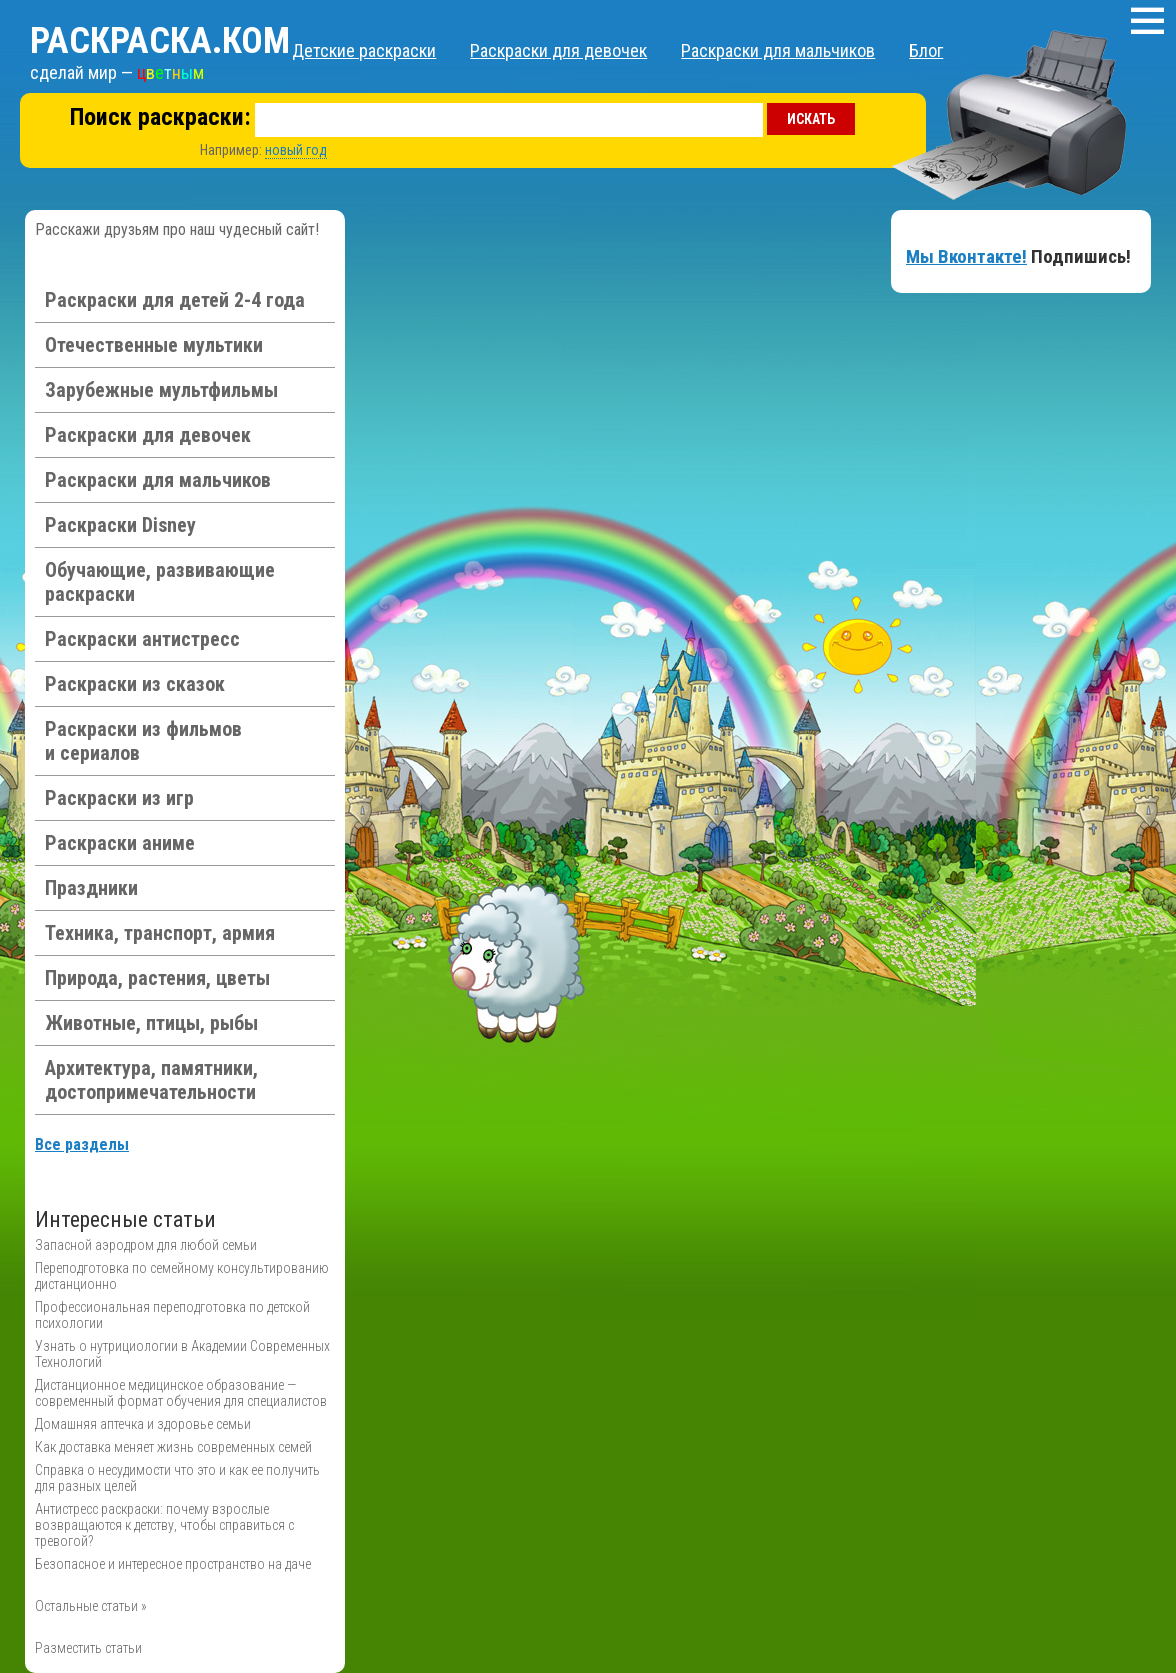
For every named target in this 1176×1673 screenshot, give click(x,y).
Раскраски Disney (120, 525)
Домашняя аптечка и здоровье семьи (143, 1424)
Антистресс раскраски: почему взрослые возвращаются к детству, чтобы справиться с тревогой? (164, 1525)
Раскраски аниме (120, 843)
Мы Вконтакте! (966, 256)
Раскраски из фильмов (143, 741)
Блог (926, 50)
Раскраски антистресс (142, 639)
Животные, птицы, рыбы (151, 1023)
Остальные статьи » (91, 1606)
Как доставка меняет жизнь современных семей (173, 1447)
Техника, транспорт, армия (160, 933)
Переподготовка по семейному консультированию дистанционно (182, 1276)
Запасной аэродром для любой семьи (146, 1245)
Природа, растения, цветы (157, 978)
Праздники (91, 888)
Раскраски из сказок (135, 684)
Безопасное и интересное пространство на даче (173, 1564)
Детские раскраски (364, 50)
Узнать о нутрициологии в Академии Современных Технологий (182, 1354)
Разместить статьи (88, 1648)
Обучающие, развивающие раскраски (160, 582)
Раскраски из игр (119, 798)
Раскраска (160, 41)
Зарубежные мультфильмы (161, 390)
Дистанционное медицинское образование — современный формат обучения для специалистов (181, 1393)
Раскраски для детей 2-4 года (175, 300)
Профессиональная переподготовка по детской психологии (172, 1315)
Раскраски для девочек (558, 50)
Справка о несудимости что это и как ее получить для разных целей (177, 1478)
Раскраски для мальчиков (778, 50)
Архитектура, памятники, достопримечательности (151, 1080)
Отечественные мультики (154, 345)
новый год (296, 150)
